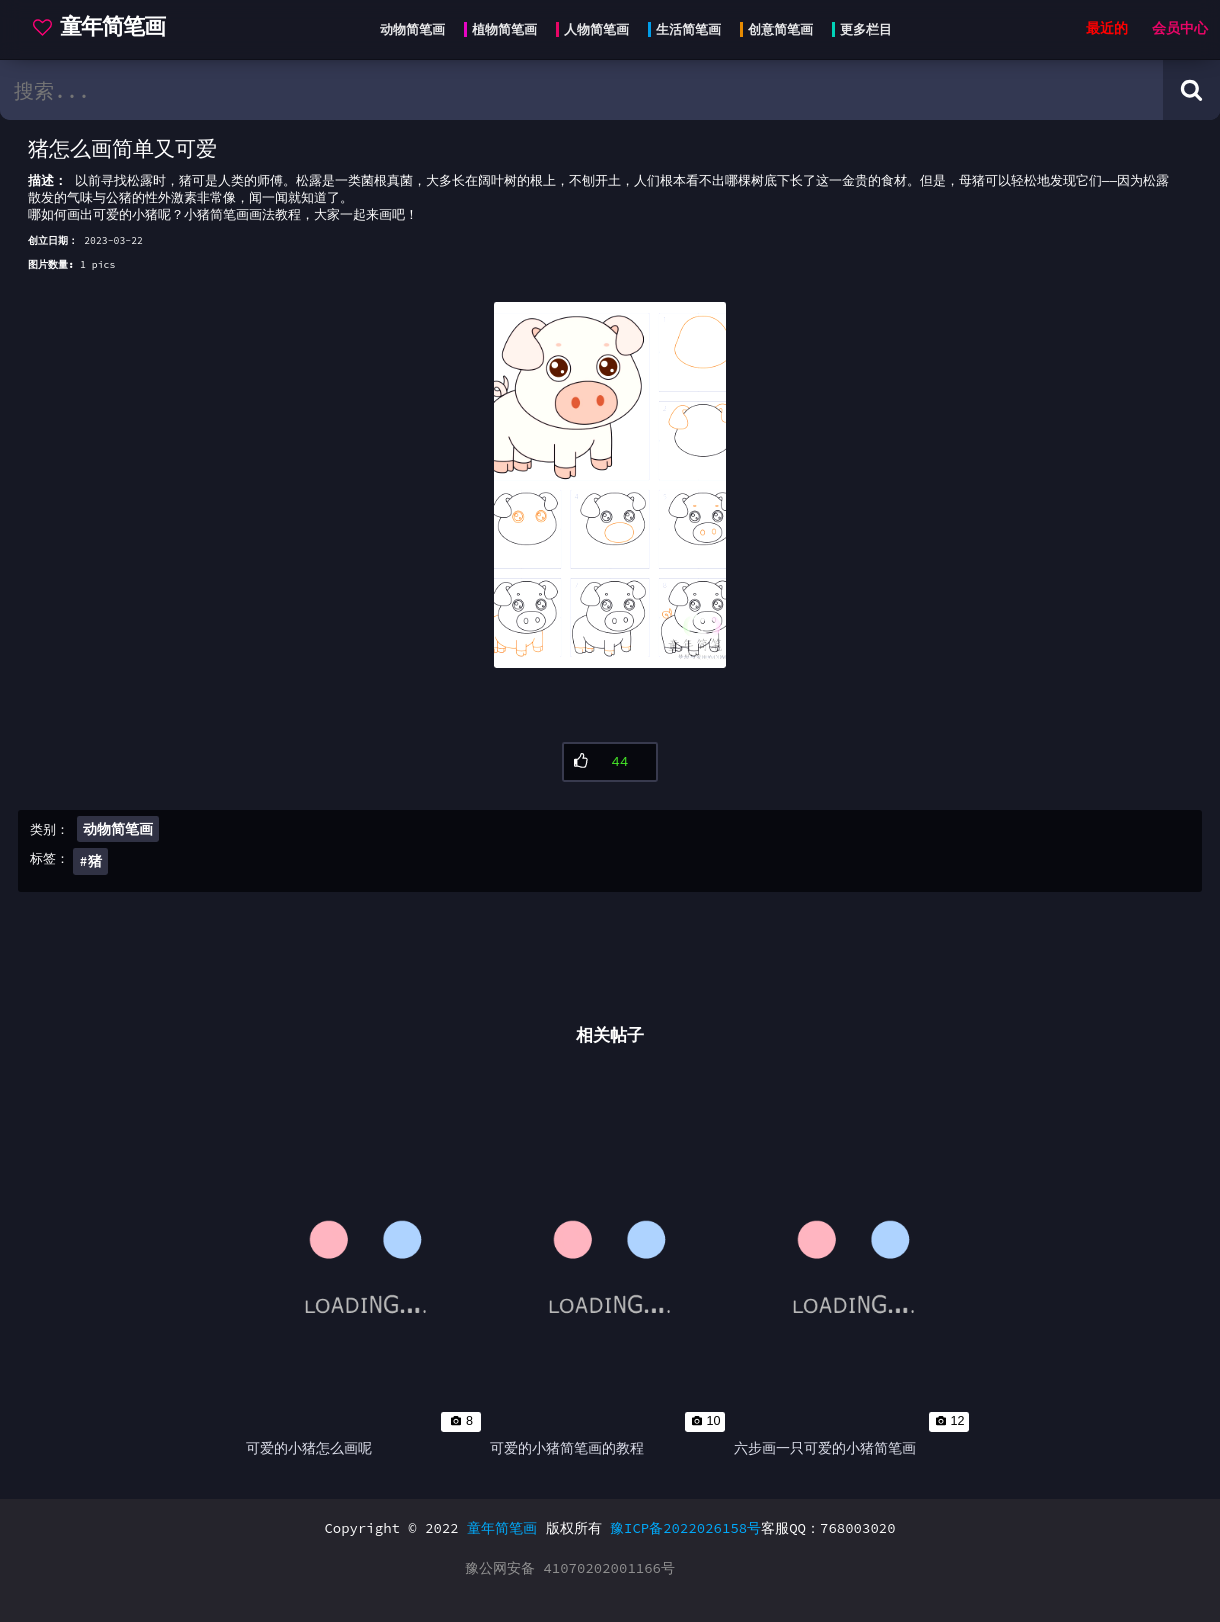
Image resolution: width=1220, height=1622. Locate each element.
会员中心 (1180, 28)
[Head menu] (630, 30)
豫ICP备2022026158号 (685, 1528)
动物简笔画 (118, 829)
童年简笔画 (502, 1528)
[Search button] (1191, 90)
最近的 (1107, 28)
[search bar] (581, 90)
